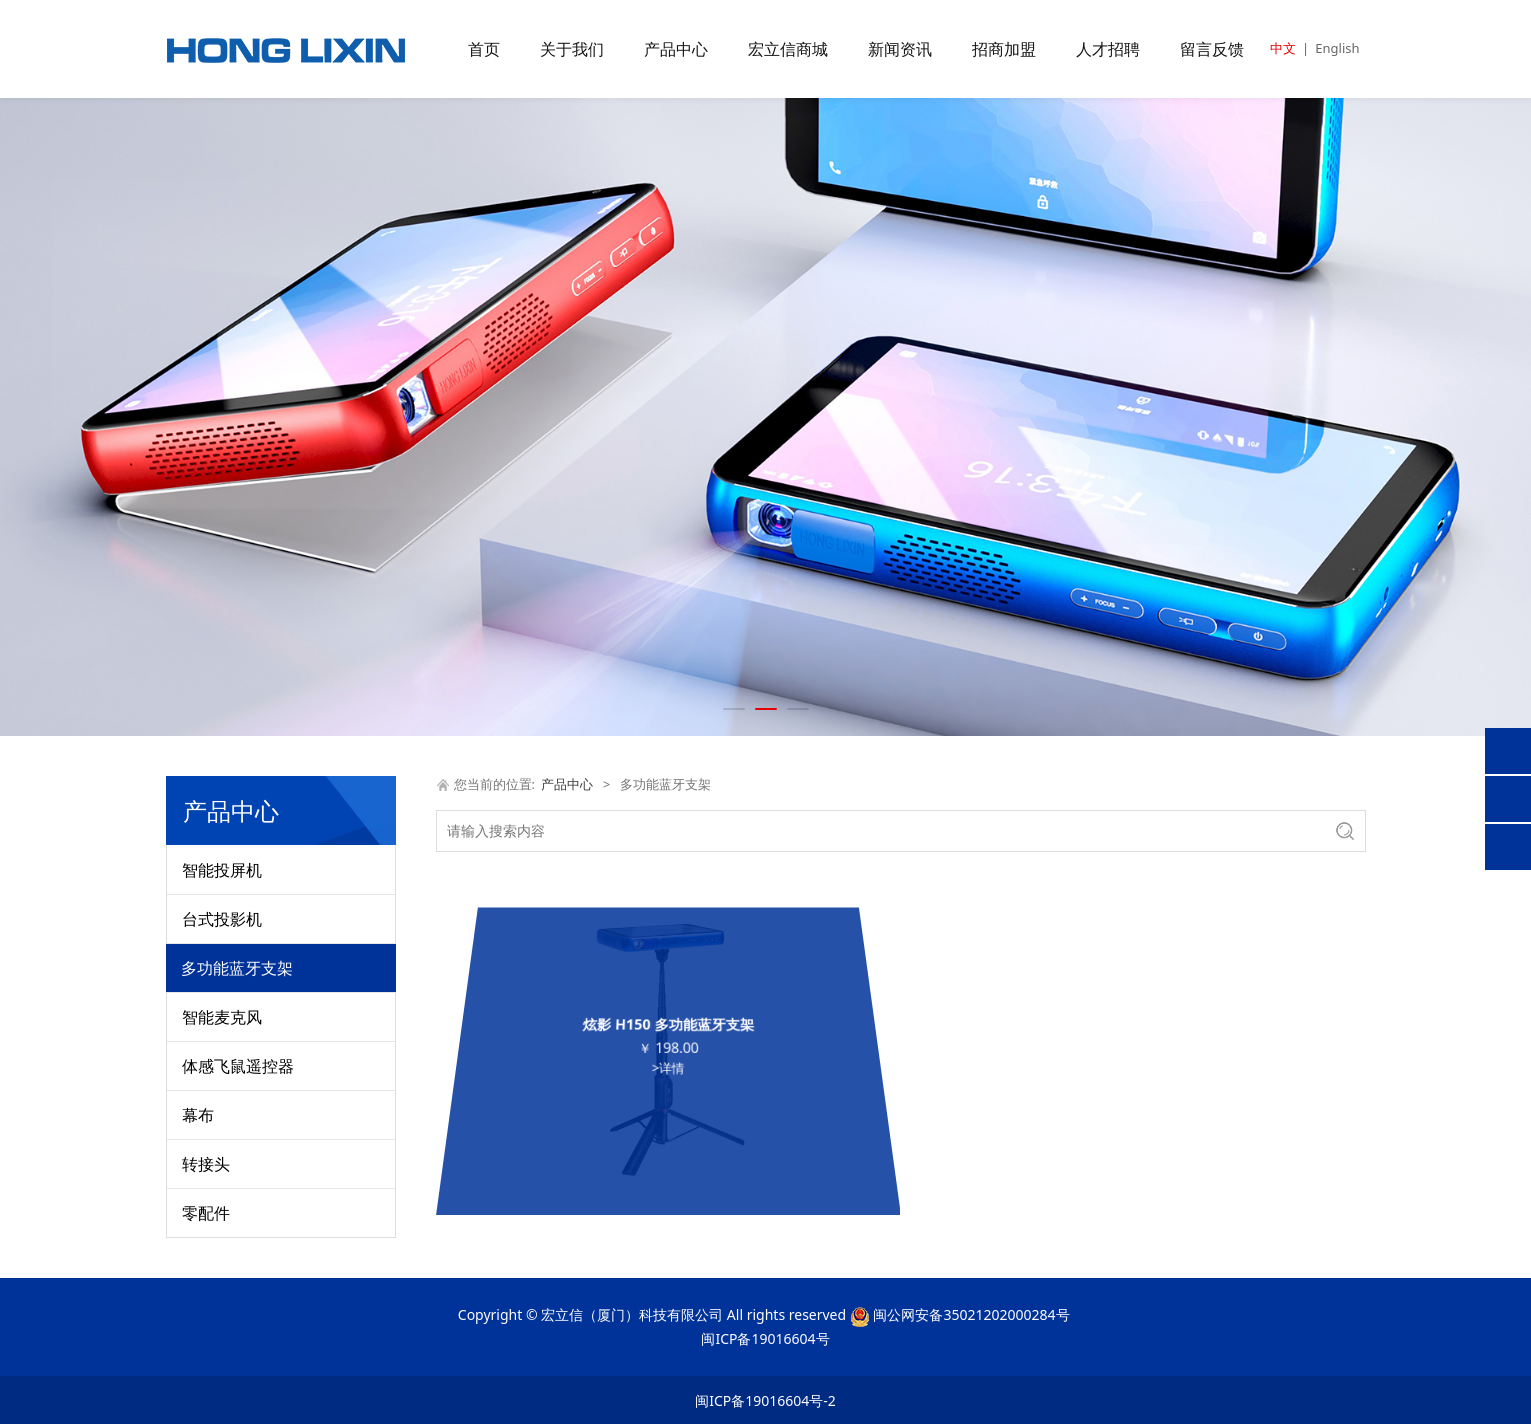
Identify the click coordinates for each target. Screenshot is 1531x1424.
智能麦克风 (222, 1017)
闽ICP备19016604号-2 (765, 1400)
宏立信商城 (788, 49)
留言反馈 (1212, 49)
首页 (484, 49)
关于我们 (572, 49)
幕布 (198, 1115)
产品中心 (676, 49)
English (1337, 48)
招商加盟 (1004, 49)
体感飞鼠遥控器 (238, 1066)
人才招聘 (1108, 49)
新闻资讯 (900, 49)
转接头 (206, 1164)
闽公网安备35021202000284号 (971, 1314)
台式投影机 (222, 919)
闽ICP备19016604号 (765, 1338)
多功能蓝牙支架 (237, 968)
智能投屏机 (222, 870)
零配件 (206, 1213)
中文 (1283, 48)
